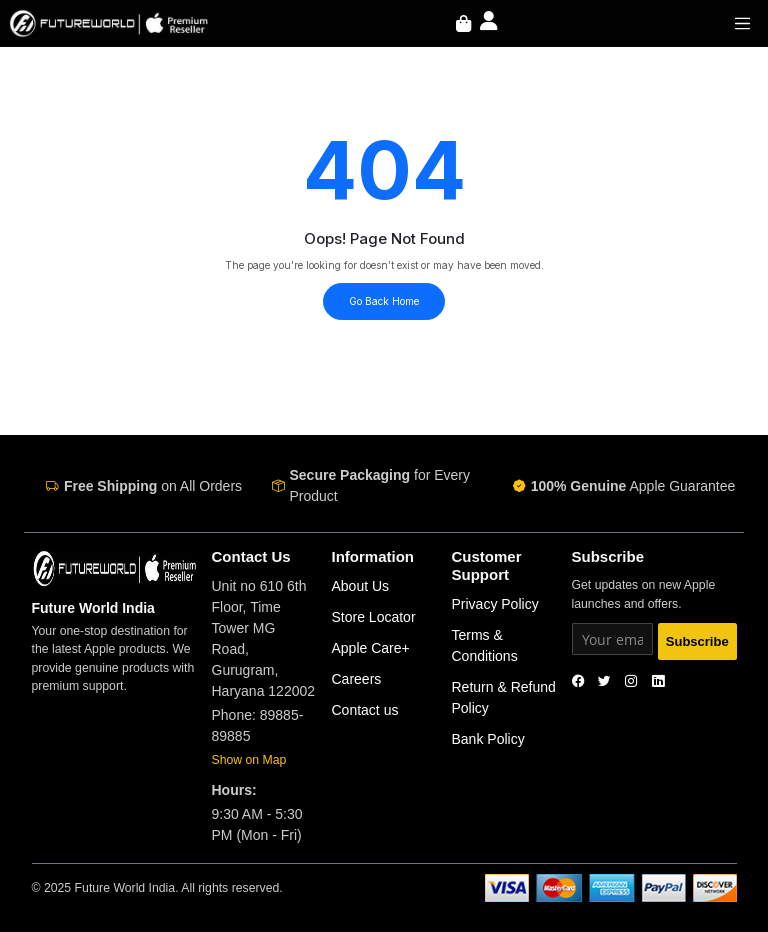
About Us (361, 586)
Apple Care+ (371, 648)
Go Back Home (384, 301)
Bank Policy (488, 739)
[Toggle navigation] (743, 23)
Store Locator (374, 617)
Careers (357, 679)
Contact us (365, 710)
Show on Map (249, 760)
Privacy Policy (495, 604)
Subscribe (697, 641)
